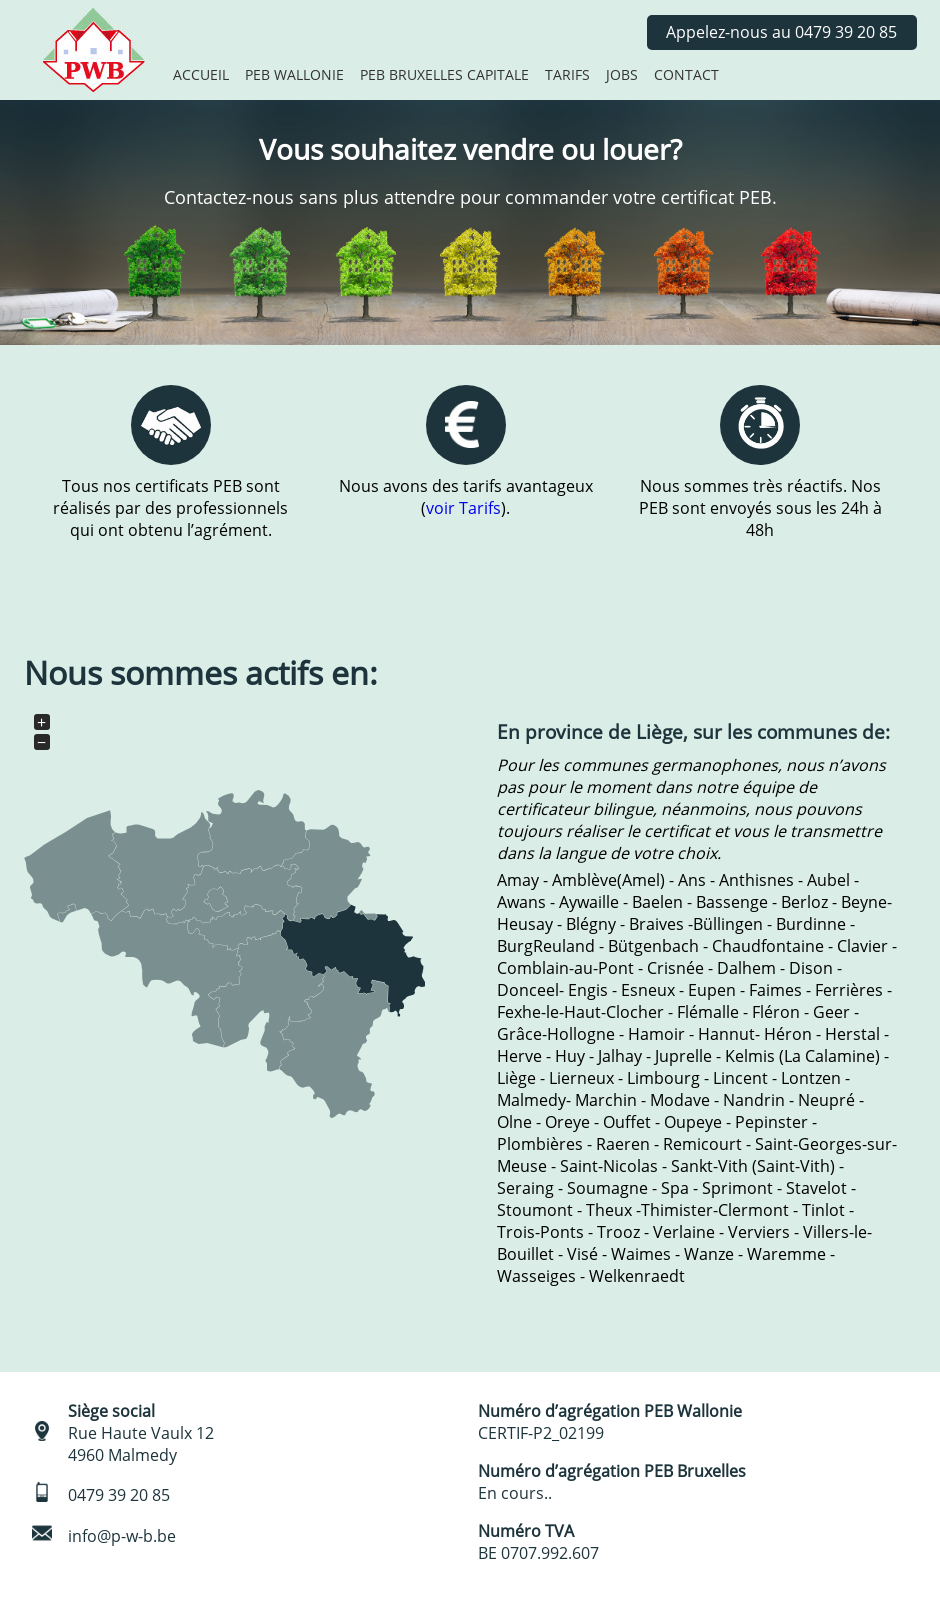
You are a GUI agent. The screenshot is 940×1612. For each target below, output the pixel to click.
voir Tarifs (463, 508)
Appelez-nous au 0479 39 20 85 (781, 32)
